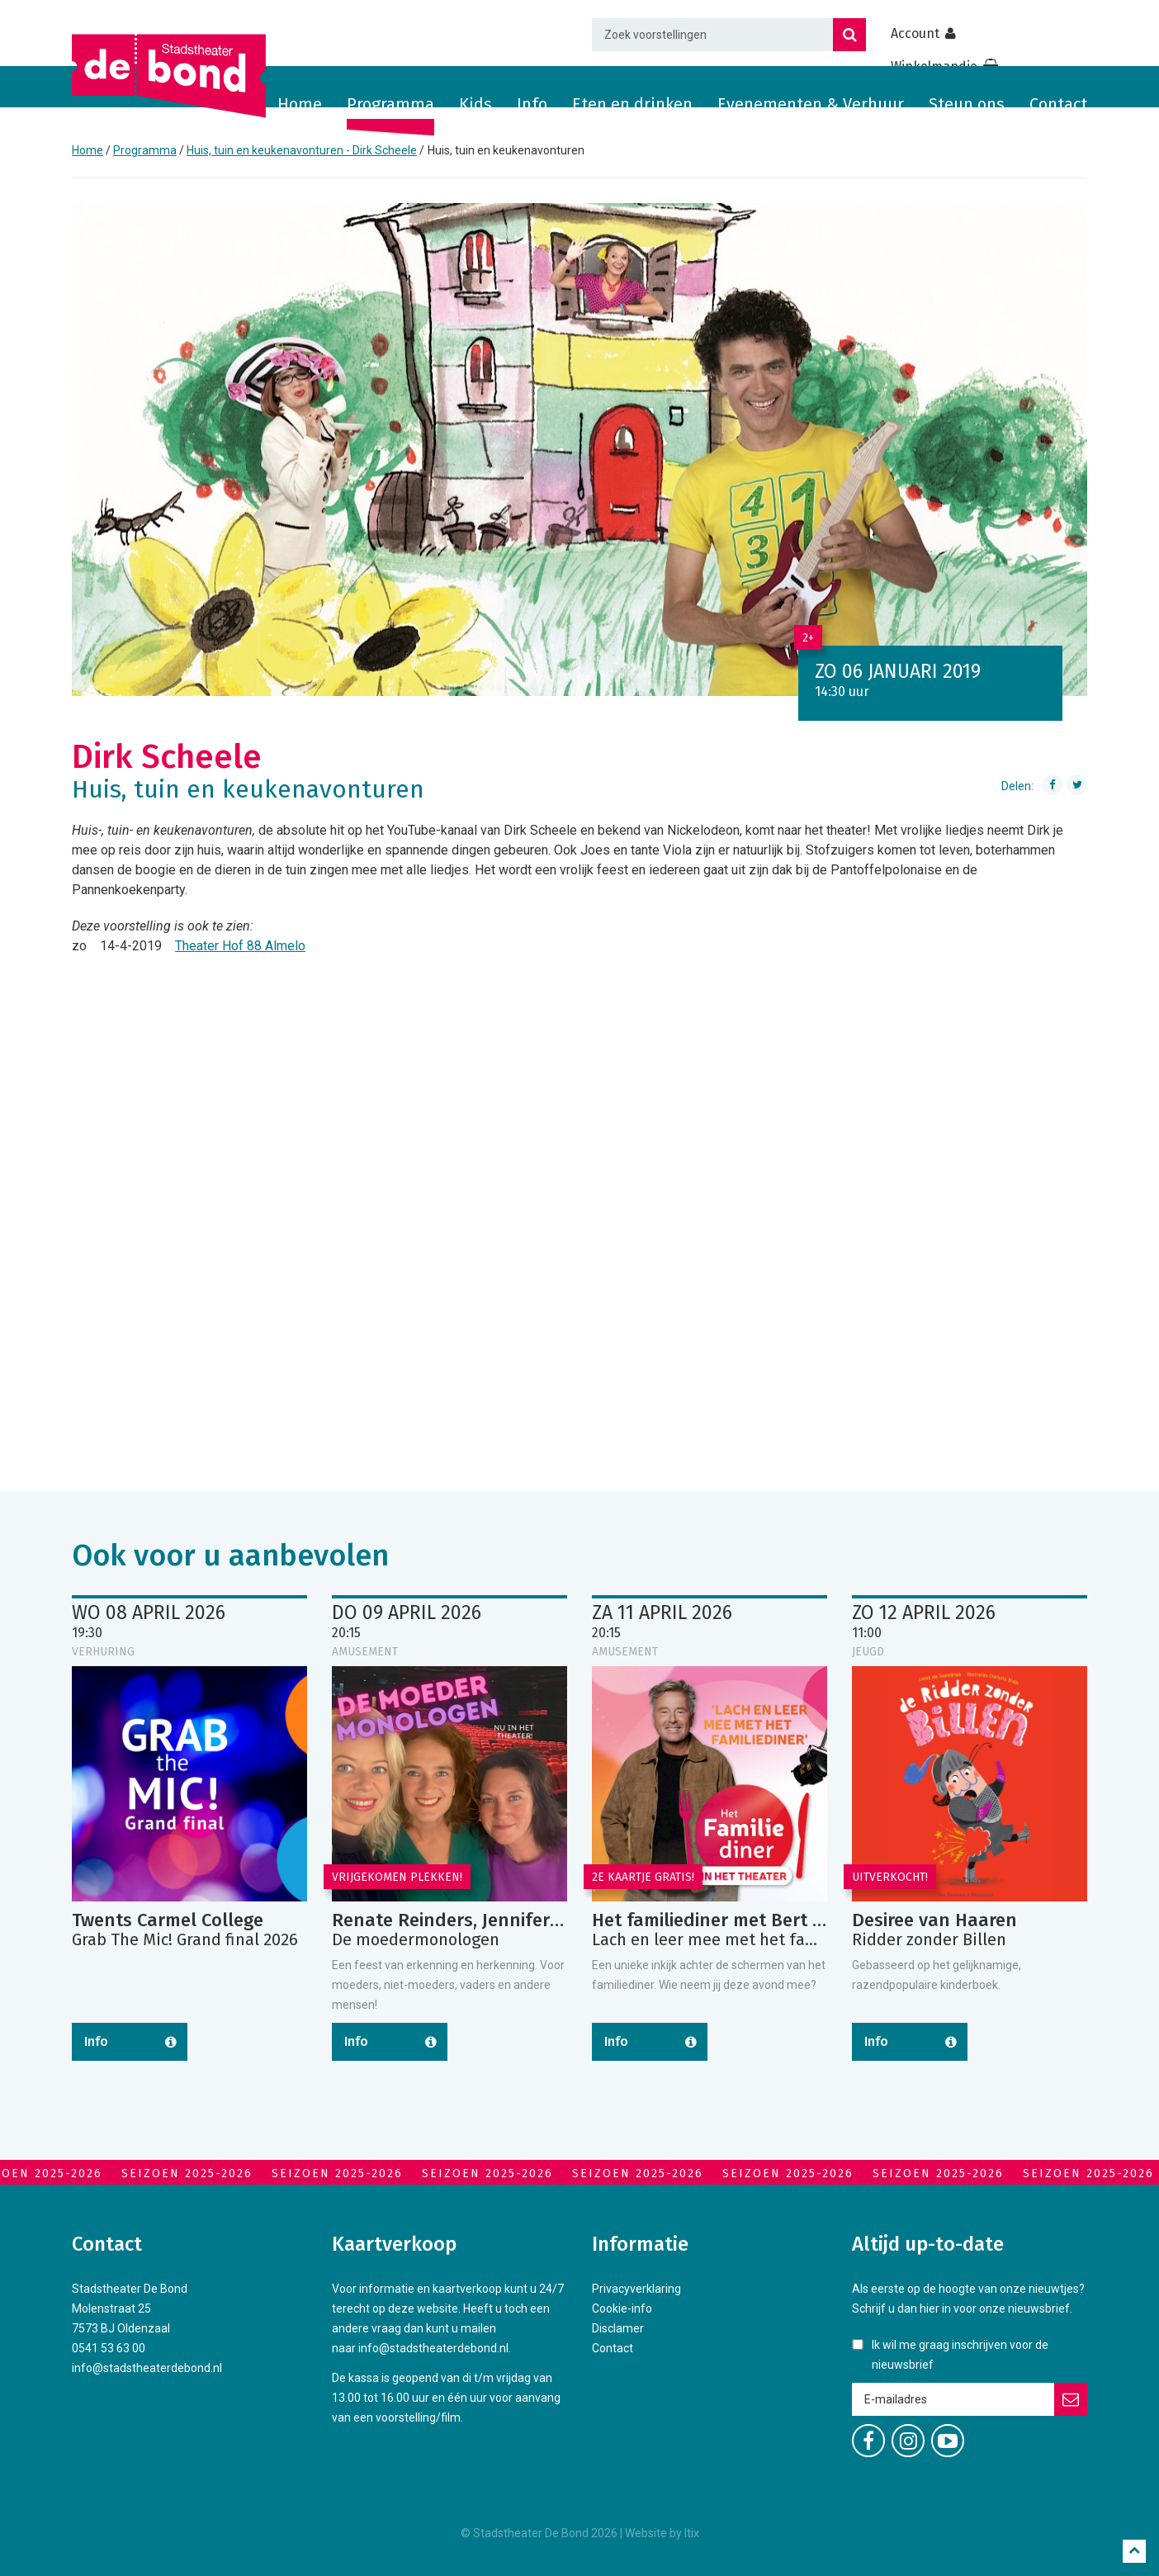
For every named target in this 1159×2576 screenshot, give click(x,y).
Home (299, 104)
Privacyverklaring (636, 2288)
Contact (1058, 104)
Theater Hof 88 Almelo (240, 946)
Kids (475, 104)
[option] (579, 449)
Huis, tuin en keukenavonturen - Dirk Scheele (302, 150)
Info (532, 104)
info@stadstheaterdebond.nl (147, 2368)
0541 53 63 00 (108, 2348)
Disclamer (618, 2328)
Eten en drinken (632, 104)
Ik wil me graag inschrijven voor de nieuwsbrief (960, 2354)
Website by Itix (662, 2533)
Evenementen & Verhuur (810, 104)
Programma (390, 104)
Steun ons (967, 104)
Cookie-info (622, 2308)
